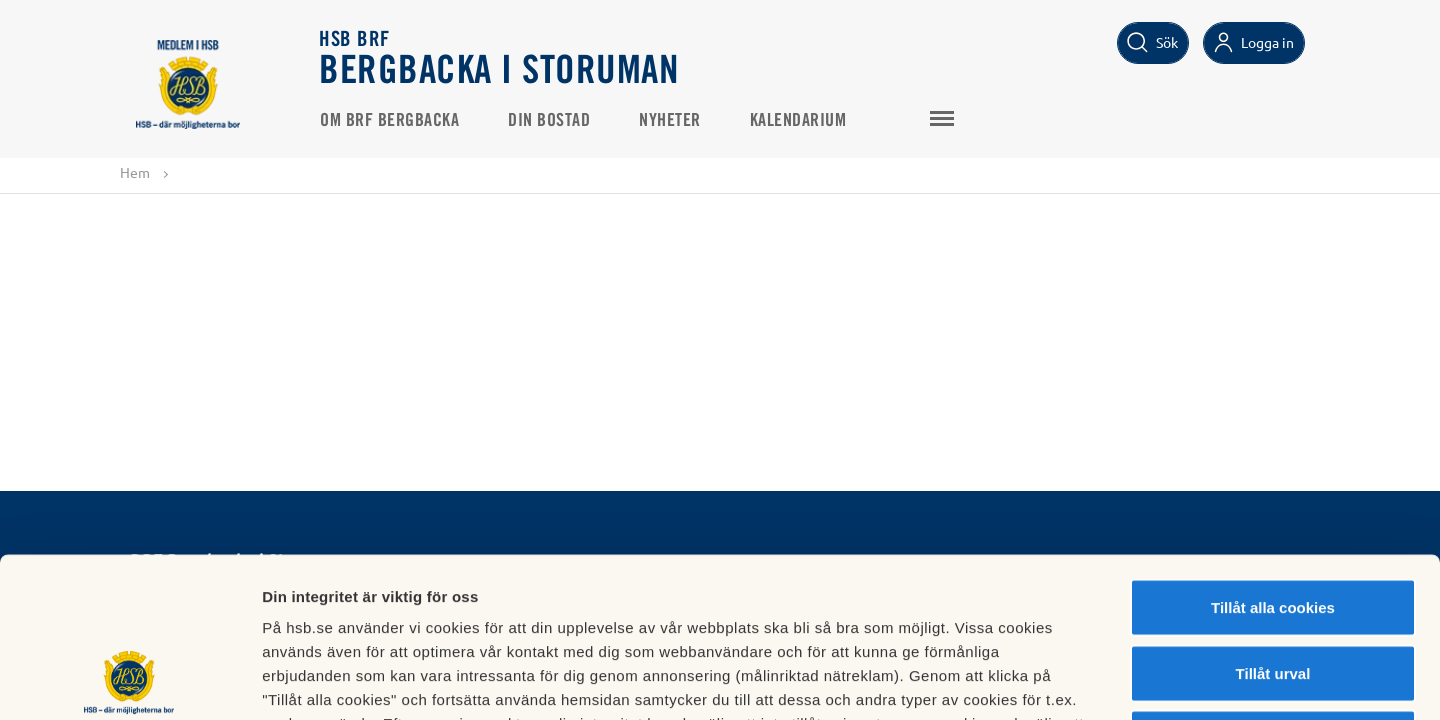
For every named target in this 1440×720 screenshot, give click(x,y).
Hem (135, 172)
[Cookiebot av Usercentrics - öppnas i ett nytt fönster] (129, 681)
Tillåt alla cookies (1273, 457)
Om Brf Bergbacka (389, 121)
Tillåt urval (1273, 523)
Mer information (1063, 680)
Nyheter (670, 121)
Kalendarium (798, 121)
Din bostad (549, 121)
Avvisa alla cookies (1272, 588)
